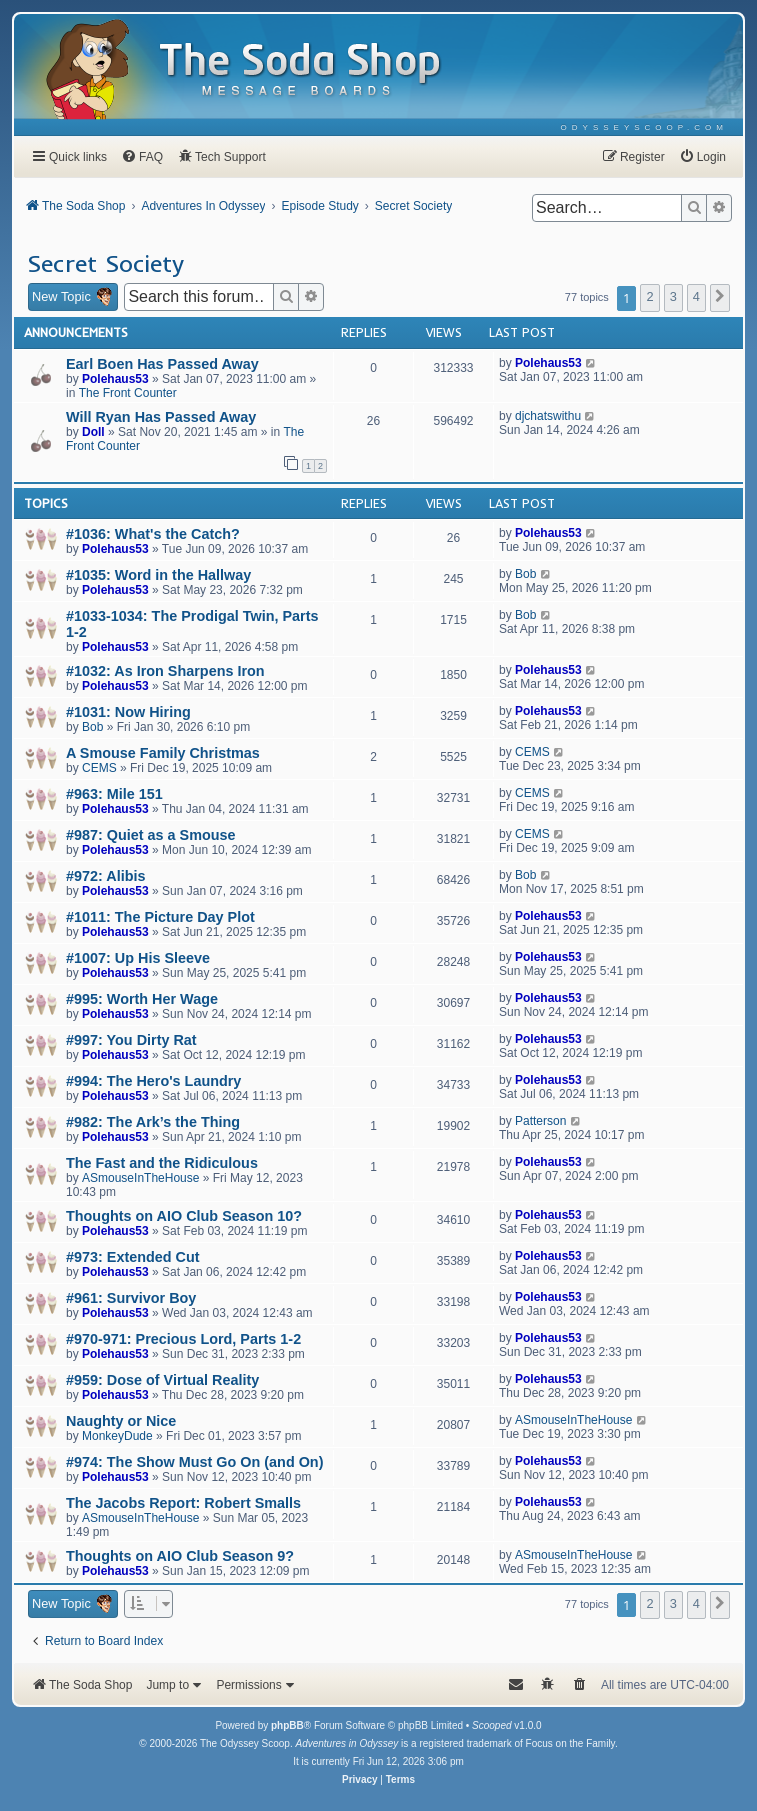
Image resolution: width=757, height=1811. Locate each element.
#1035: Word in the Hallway (158, 575)
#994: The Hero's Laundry (153, 1081)
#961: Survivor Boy (131, 1298)
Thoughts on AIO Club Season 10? (184, 1216)
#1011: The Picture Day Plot (160, 917)
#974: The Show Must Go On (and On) (194, 1462)
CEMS (99, 768)
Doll (93, 432)
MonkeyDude (117, 1436)
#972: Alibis (105, 876)
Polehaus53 (115, 379)
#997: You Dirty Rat (131, 1040)
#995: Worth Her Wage (142, 999)
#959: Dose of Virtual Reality (162, 1380)
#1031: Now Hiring (128, 712)
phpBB (287, 1725)
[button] (720, 298)
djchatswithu (548, 416)
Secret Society (105, 263)
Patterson (540, 1121)
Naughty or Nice (121, 1421)
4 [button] (696, 296)
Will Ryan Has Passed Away (161, 417)
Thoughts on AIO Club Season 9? (180, 1556)
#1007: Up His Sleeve (138, 958)
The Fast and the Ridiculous (162, 1163)
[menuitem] (644, 127)
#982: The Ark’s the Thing (153, 1122)
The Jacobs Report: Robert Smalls (183, 1503)
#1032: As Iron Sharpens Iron (165, 671)
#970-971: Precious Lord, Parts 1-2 (183, 1339)
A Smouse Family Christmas (163, 753)
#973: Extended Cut (133, 1257)
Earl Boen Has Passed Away (162, 364)
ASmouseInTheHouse (140, 1178)
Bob (525, 574)
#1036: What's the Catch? (153, 534)
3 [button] (673, 296)
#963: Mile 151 (114, 794)
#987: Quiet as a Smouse (151, 835)
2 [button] (649, 296)
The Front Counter (128, 393)
